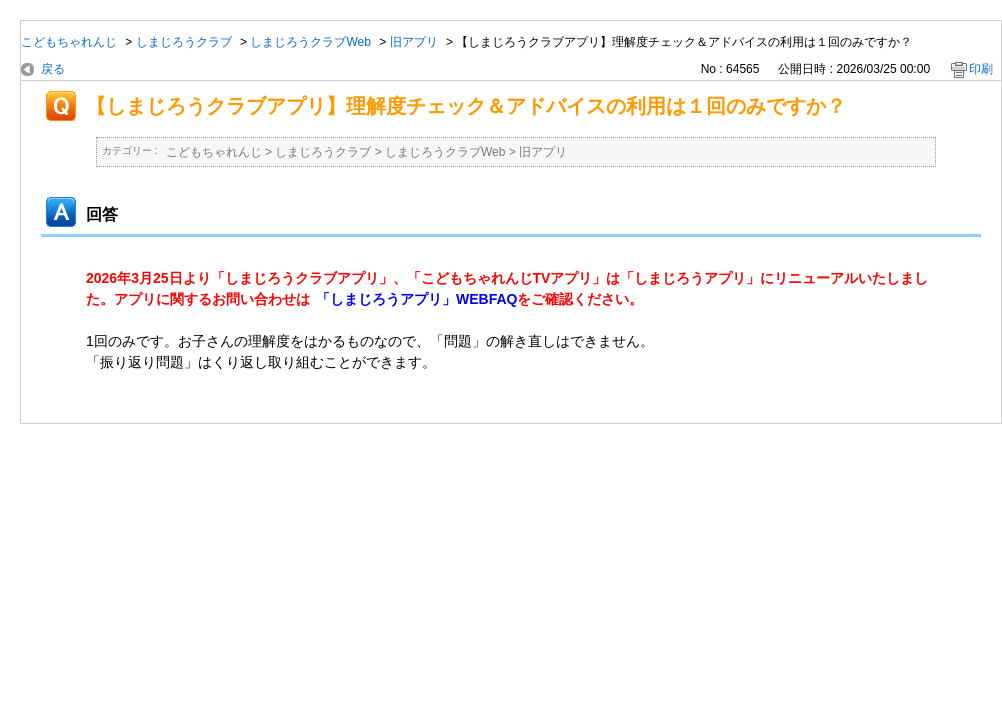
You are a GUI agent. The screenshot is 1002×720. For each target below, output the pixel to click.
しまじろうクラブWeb (310, 42)
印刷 (981, 69)
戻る (53, 69)
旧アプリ (414, 42)
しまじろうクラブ (184, 42)
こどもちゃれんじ (69, 42)
